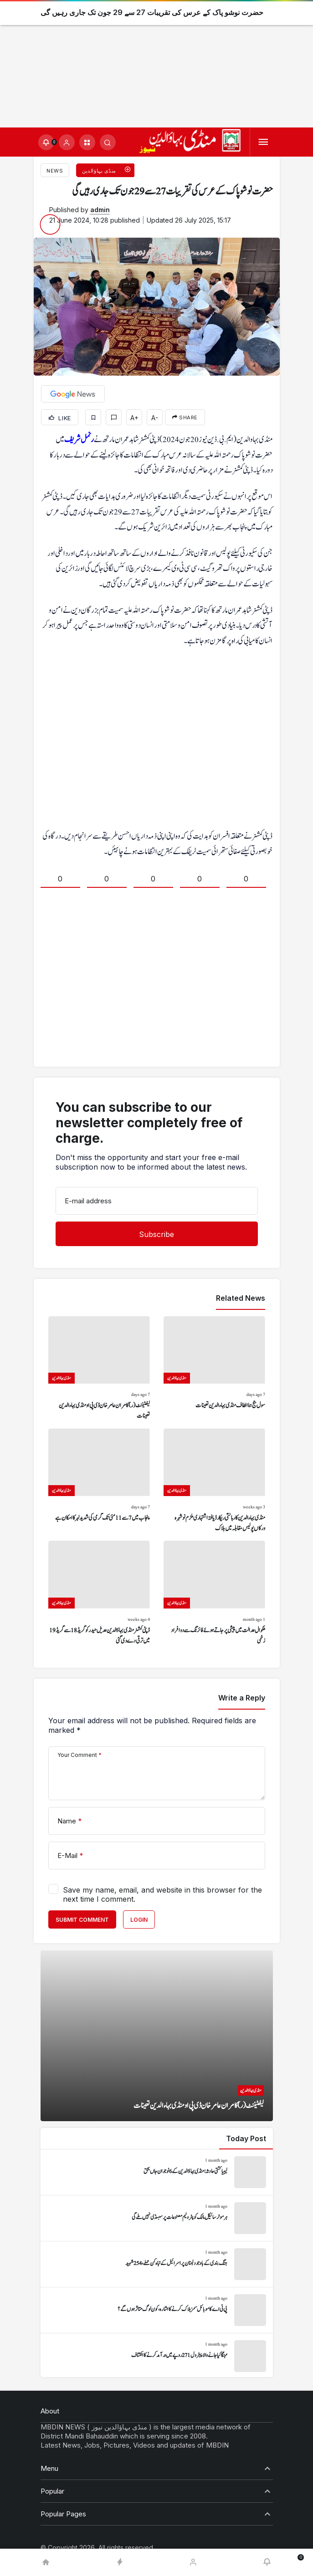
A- (154, 418)
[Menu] (263, 142)
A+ (134, 418)
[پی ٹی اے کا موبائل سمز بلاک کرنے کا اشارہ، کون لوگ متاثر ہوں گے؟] (157, 2310)
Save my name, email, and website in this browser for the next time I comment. (162, 1894)
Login (139, 1919)
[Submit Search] (108, 142)
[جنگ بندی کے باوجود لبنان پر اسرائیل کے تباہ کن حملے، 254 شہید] (157, 2264)
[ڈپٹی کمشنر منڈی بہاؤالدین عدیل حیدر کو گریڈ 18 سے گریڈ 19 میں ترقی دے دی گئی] (99, 1593)
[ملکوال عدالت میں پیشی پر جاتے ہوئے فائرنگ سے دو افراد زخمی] (214, 1593)
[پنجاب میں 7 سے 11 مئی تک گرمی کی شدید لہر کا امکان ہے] (99, 1481)
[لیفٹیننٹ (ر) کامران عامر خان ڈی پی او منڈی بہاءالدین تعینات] (99, 1369)
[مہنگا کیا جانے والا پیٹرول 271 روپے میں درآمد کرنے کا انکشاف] (157, 2356)
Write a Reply (241, 1697)
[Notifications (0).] (46, 142)
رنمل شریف (79, 439)
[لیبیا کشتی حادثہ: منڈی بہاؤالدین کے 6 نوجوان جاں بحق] (157, 2172)
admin (100, 210)
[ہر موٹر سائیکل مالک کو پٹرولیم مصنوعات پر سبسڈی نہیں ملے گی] (157, 2218)
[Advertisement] (156, 63)
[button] (87, 142)
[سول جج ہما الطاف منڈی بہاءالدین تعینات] (214, 1369)
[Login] (67, 142)
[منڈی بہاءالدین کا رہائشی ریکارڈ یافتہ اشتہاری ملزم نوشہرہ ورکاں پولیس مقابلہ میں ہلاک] (214, 1481)
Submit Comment (82, 1919)
